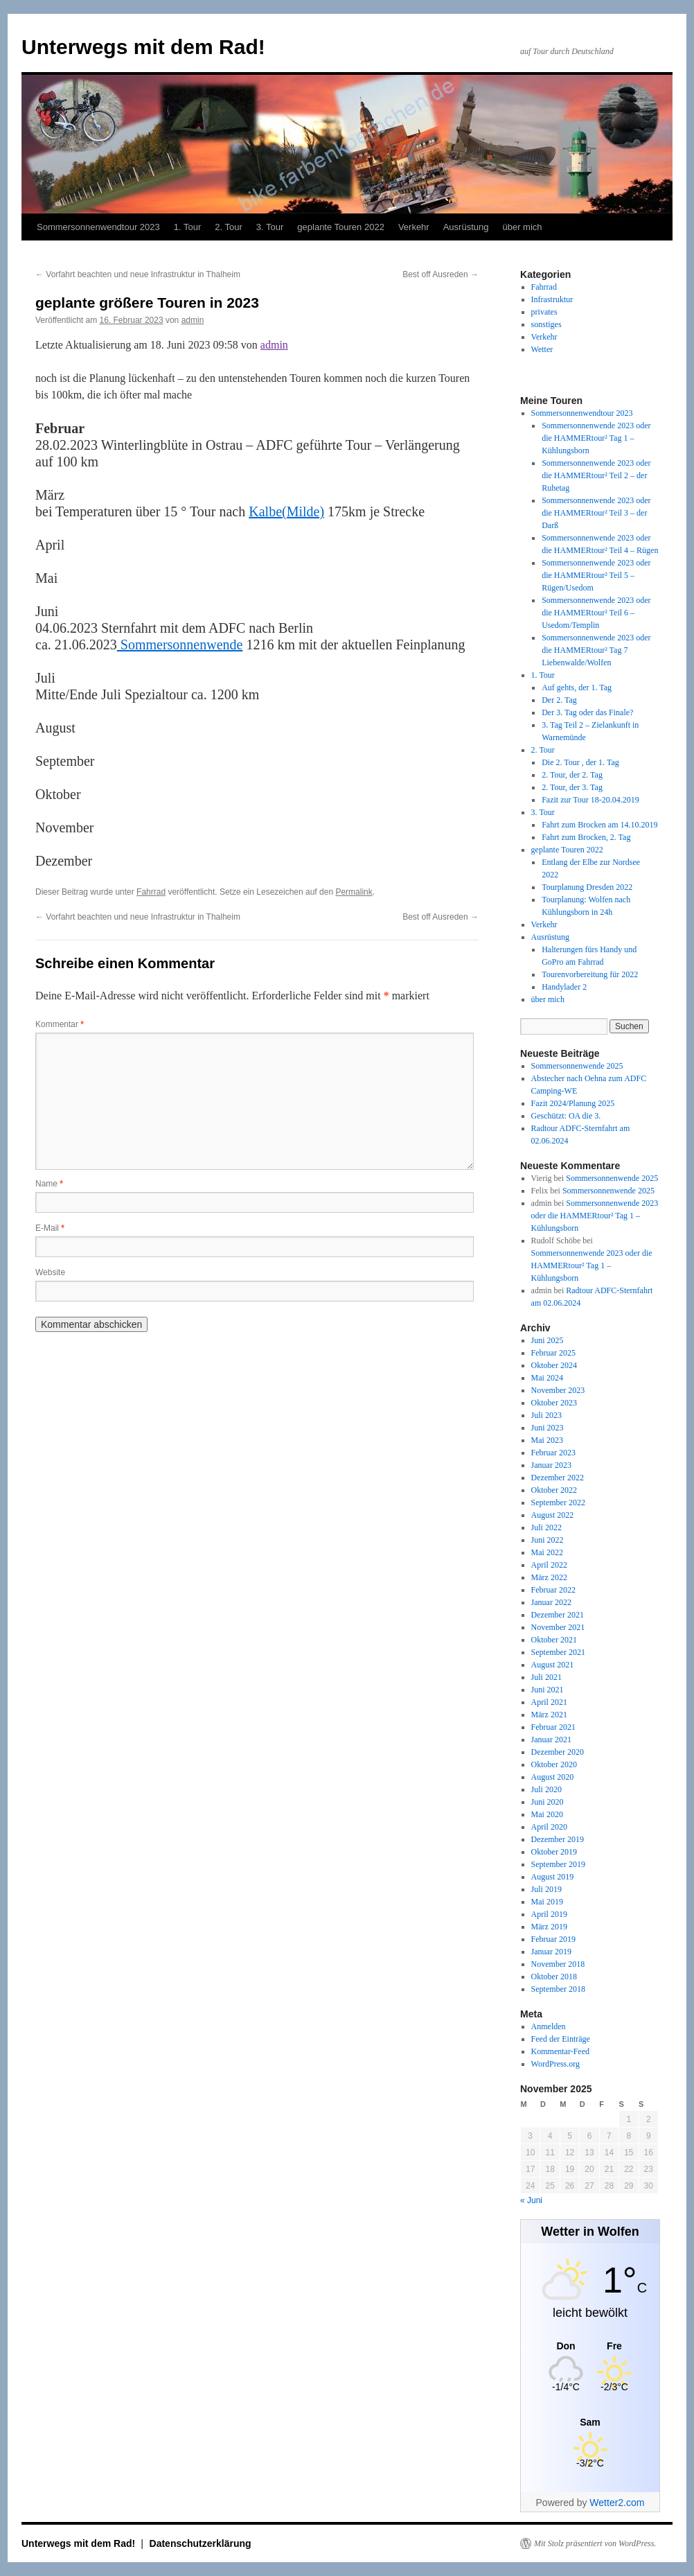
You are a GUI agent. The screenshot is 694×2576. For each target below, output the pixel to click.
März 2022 (549, 1577)
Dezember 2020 (557, 1752)
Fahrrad (151, 892)
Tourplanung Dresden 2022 (587, 887)
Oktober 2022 (554, 1490)
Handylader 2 (564, 987)
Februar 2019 (553, 1939)
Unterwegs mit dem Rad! (143, 46)
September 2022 (558, 1502)
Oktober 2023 (554, 1403)
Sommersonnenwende (180, 644)
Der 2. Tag (559, 700)
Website (50, 1272)
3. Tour (270, 227)
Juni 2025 (547, 1340)
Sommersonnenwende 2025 (577, 1066)
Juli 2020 (546, 1789)
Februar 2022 (553, 1590)
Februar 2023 (553, 1452)
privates (544, 312)
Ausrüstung (466, 227)
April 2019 (549, 1914)
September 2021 (558, 1652)
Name (49, 1184)
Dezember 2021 (557, 1615)
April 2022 (549, 1565)
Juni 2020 (547, 1802)
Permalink (353, 892)
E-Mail (49, 1228)
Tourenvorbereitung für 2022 (590, 974)
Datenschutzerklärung (200, 2543)
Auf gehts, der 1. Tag (577, 687)
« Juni (531, 2200)
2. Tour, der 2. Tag (572, 775)
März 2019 (549, 1926)
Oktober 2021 (554, 1640)
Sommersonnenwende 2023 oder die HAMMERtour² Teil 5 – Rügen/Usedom (596, 575)
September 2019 (558, 1864)
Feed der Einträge (560, 2039)
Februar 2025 (553, 1353)
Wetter (542, 349)
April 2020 (549, 1827)
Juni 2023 (547, 1427)
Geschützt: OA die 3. (566, 1116)
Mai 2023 (547, 1440)
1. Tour (188, 227)
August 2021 (552, 1665)
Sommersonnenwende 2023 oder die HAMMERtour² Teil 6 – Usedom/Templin (596, 612)
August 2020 (552, 1777)
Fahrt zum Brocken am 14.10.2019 (599, 825)
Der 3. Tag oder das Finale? (587, 712)
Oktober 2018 (554, 1976)
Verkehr (413, 227)
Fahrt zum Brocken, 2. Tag (586, 837)
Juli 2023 (546, 1415)
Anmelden (548, 2026)
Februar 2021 (553, 1727)
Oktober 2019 (554, 1852)
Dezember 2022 (557, 1477)
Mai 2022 (547, 1552)
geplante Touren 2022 (340, 227)
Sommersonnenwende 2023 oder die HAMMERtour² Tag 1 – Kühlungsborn (596, 438)
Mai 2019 (547, 1902)
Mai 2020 (547, 1814)
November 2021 (558, 1627)
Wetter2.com (616, 2502)
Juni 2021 (547, 1689)
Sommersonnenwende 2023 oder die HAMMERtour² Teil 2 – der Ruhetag (596, 475)
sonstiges (546, 324)
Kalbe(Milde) (286, 511)
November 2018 (558, 1964)
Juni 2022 (547, 1540)
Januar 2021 (551, 1739)
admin (192, 320)
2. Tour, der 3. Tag (572, 787)
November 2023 (558, 1390)
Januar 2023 (551, 1465)
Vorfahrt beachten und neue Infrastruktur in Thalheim (137, 274)
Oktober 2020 (554, 1764)
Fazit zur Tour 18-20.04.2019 (590, 800)
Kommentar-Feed (560, 2051)
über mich (522, 227)
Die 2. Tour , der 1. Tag (580, 762)
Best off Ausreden (440, 274)
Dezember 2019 (557, 1839)
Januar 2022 (551, 1602)
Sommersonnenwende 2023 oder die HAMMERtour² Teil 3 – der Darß (596, 513)
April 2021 (549, 1702)
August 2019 (552, 1877)
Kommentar (59, 1024)
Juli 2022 (546, 1527)
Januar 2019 (551, 1951)
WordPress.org (555, 2064)
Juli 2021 (546, 1677)
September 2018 (558, 1989)
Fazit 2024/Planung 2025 (573, 1103)
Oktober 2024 (554, 1365)
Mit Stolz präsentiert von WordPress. (595, 2543)
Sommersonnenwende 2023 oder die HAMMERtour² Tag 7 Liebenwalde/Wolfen (596, 650)
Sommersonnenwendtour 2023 (98, 227)
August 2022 (552, 1515)
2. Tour (228, 227)
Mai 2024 (547, 1378)
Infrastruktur (552, 299)
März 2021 (549, 1714)
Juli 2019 (546, 1889)
